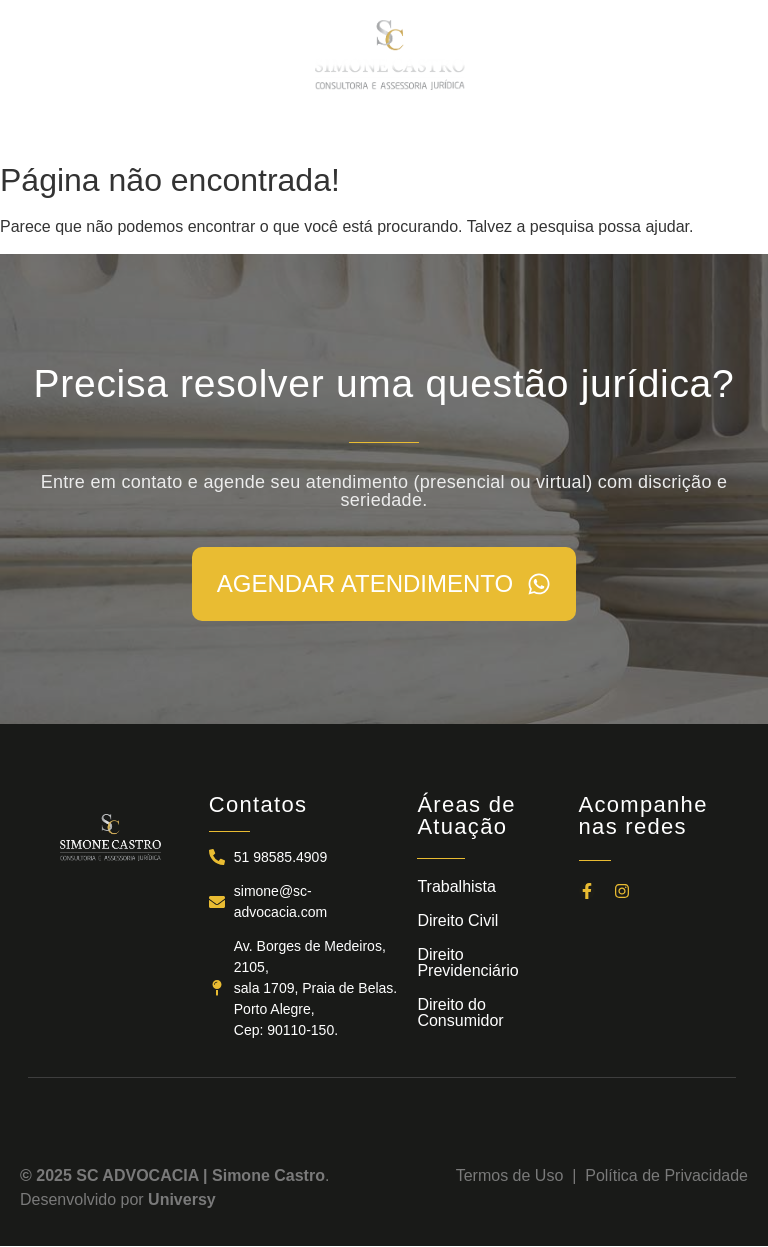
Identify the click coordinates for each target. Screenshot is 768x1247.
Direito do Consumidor (460, 1012)
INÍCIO (107, 130)
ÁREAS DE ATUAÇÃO (360, 130)
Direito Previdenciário (467, 962)
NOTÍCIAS (486, 130)
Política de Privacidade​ (666, 1175)
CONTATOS (578, 130)
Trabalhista (456, 886)
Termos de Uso (514, 1175)
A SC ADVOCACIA (209, 130)
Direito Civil (457, 920)
